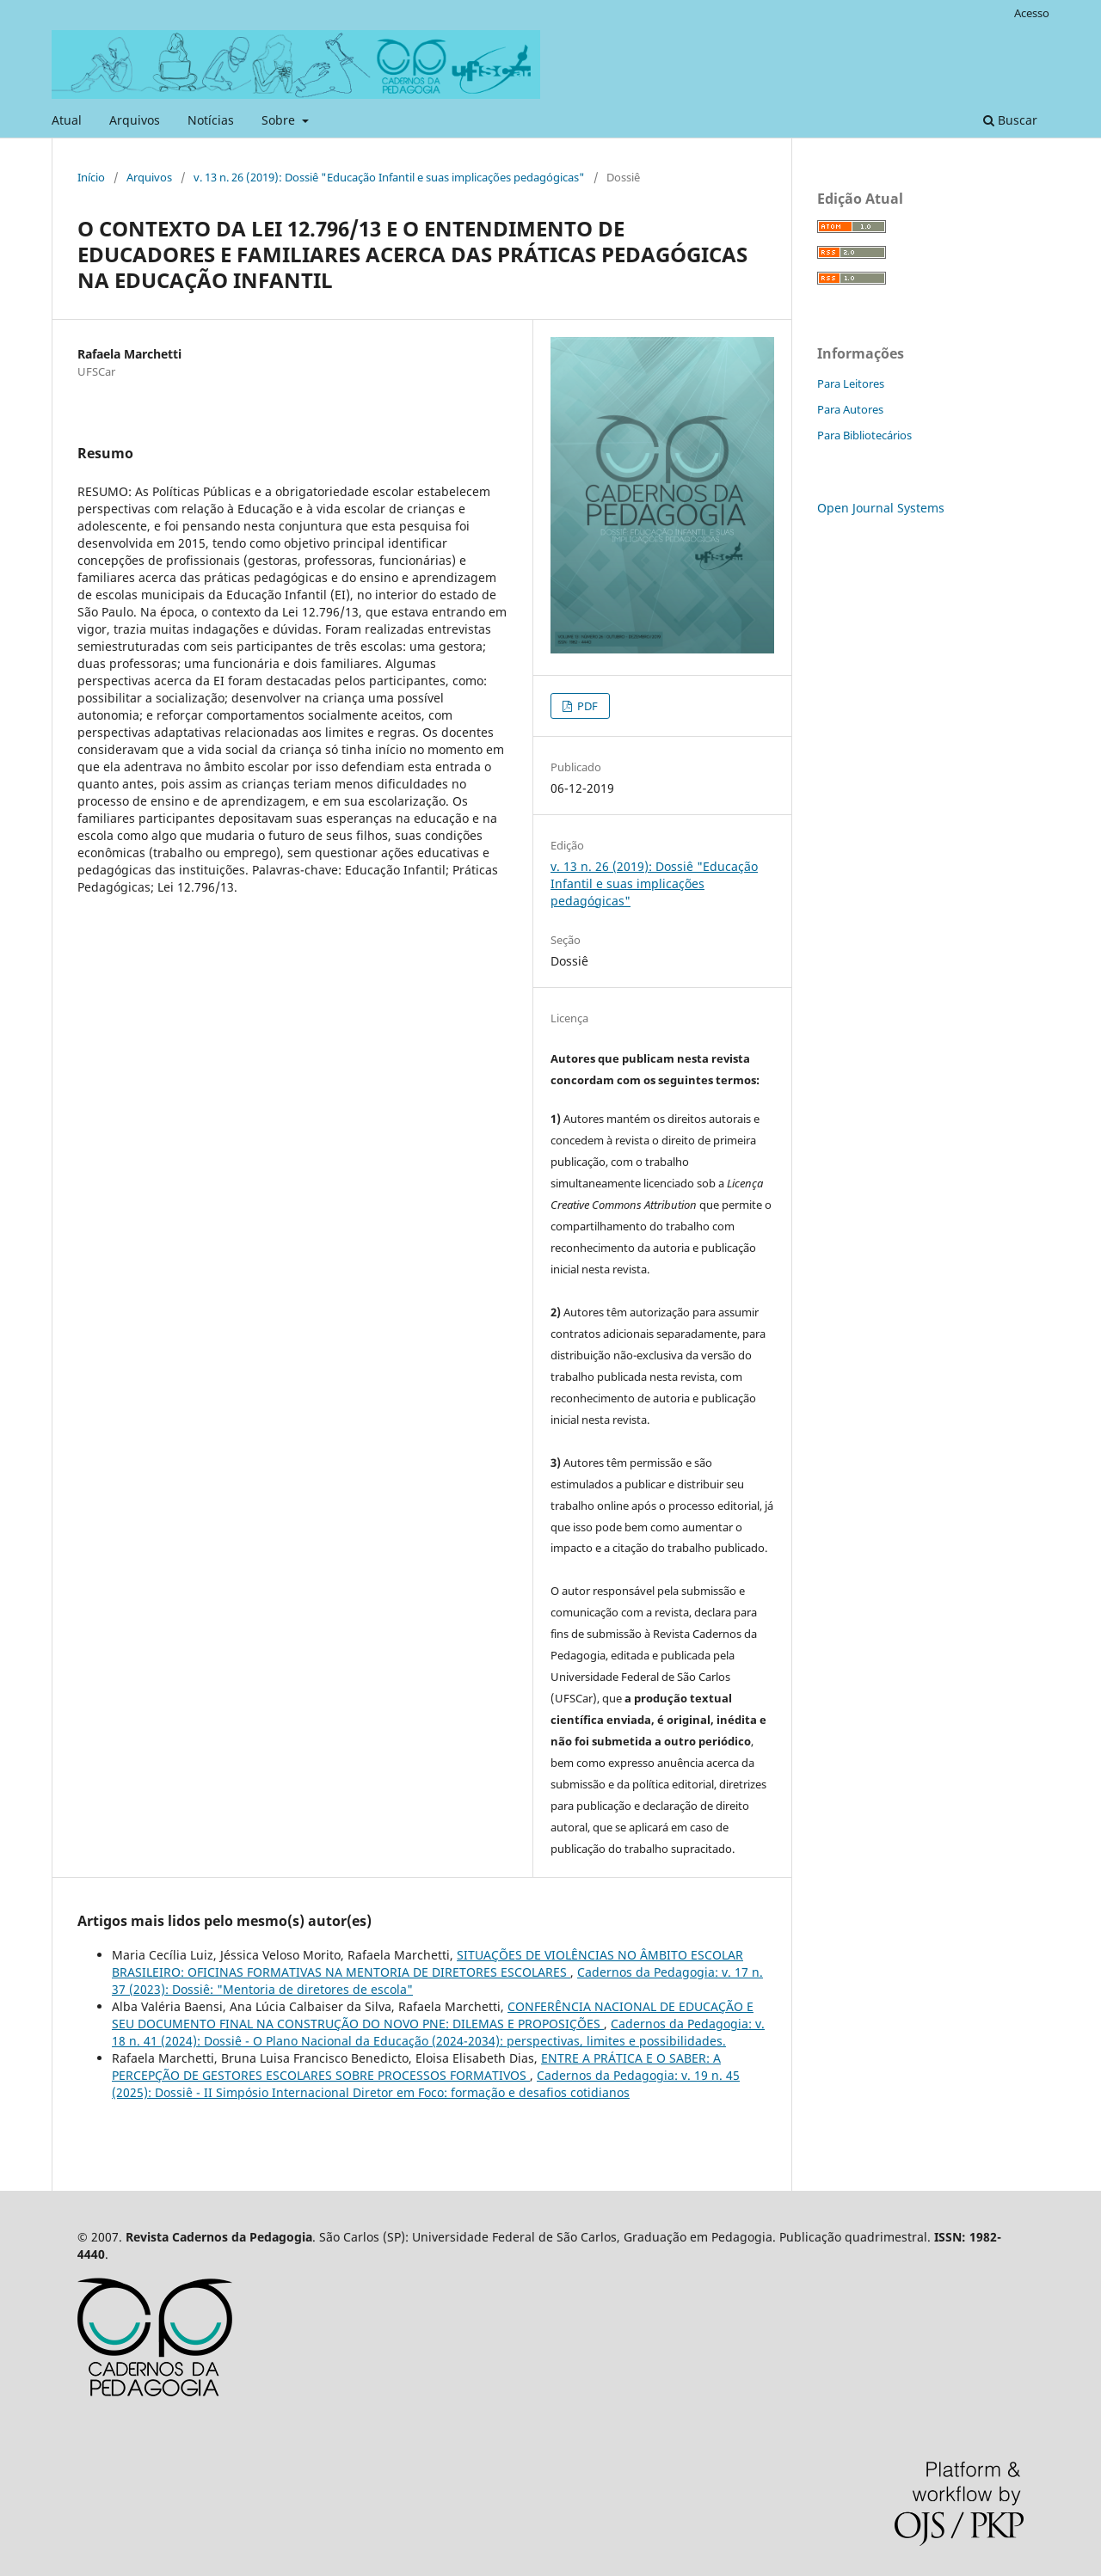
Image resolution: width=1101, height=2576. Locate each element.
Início (91, 177)
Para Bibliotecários (864, 435)
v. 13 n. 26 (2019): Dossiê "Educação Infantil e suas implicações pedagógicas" (389, 177)
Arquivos (134, 120)
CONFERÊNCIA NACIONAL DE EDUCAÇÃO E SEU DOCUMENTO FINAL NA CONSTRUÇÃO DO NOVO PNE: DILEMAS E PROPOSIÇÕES (432, 2015)
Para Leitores (850, 383)
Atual (67, 120)
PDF (586, 706)
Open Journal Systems (880, 508)
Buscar (1010, 120)
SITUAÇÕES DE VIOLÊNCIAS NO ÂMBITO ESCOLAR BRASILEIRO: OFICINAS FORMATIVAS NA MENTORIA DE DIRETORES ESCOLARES (427, 1963)
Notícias (211, 120)
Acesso (1031, 13)
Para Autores (850, 409)
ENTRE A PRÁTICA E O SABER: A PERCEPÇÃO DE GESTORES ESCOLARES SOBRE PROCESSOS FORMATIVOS (416, 2066)
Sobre (279, 120)
